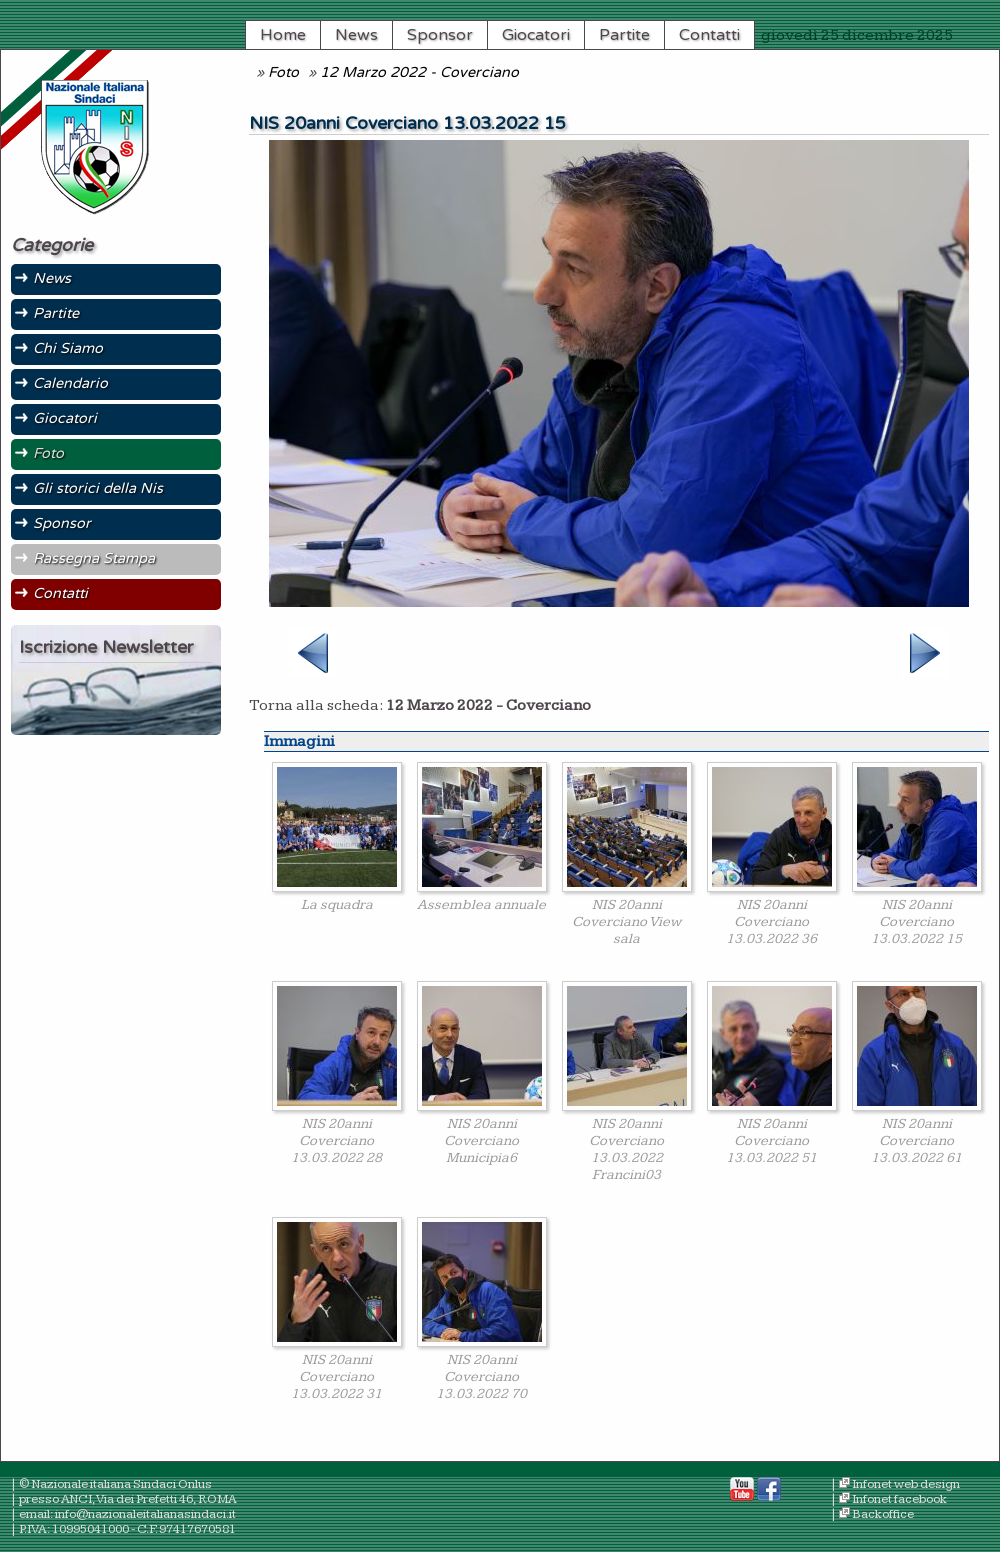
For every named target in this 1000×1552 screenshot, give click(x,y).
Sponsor (440, 35)
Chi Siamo (68, 348)
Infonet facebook (899, 1499)
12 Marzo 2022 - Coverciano (419, 72)
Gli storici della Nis (98, 488)
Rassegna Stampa (94, 558)
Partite (624, 35)
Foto (283, 72)
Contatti (709, 35)
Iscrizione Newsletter (106, 647)
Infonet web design (906, 1484)
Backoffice (883, 1514)
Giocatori (536, 35)
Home (283, 35)
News (356, 35)
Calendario (70, 383)
